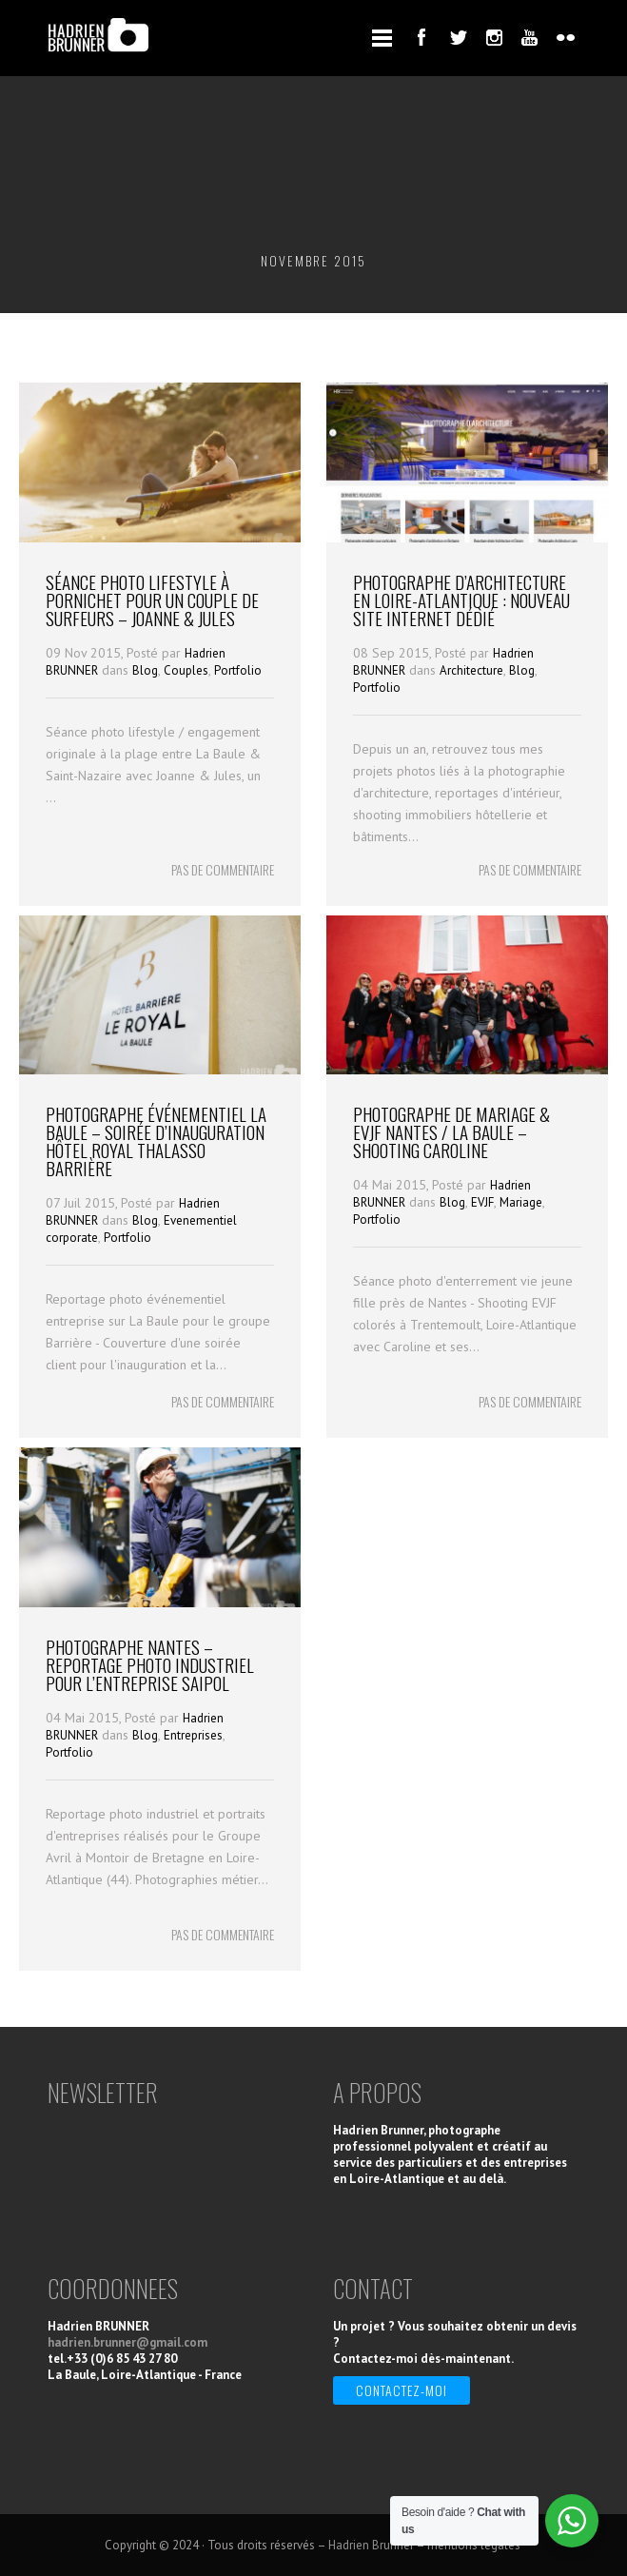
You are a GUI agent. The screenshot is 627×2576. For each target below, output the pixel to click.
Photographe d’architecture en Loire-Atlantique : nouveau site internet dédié (461, 599)
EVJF (482, 1202)
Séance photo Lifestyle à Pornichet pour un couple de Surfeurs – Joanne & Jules (152, 599)
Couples (186, 670)
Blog (145, 670)
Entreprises (193, 1735)
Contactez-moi (401, 2390)
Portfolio (238, 670)
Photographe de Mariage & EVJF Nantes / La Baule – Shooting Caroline (451, 1131)
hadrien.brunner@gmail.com (127, 2342)
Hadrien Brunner (371, 2545)
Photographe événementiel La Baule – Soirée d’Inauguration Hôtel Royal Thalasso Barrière (156, 1140)
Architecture (471, 670)
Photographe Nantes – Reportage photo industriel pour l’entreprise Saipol (150, 1664)
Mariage (521, 1202)
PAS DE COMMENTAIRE (222, 869)
